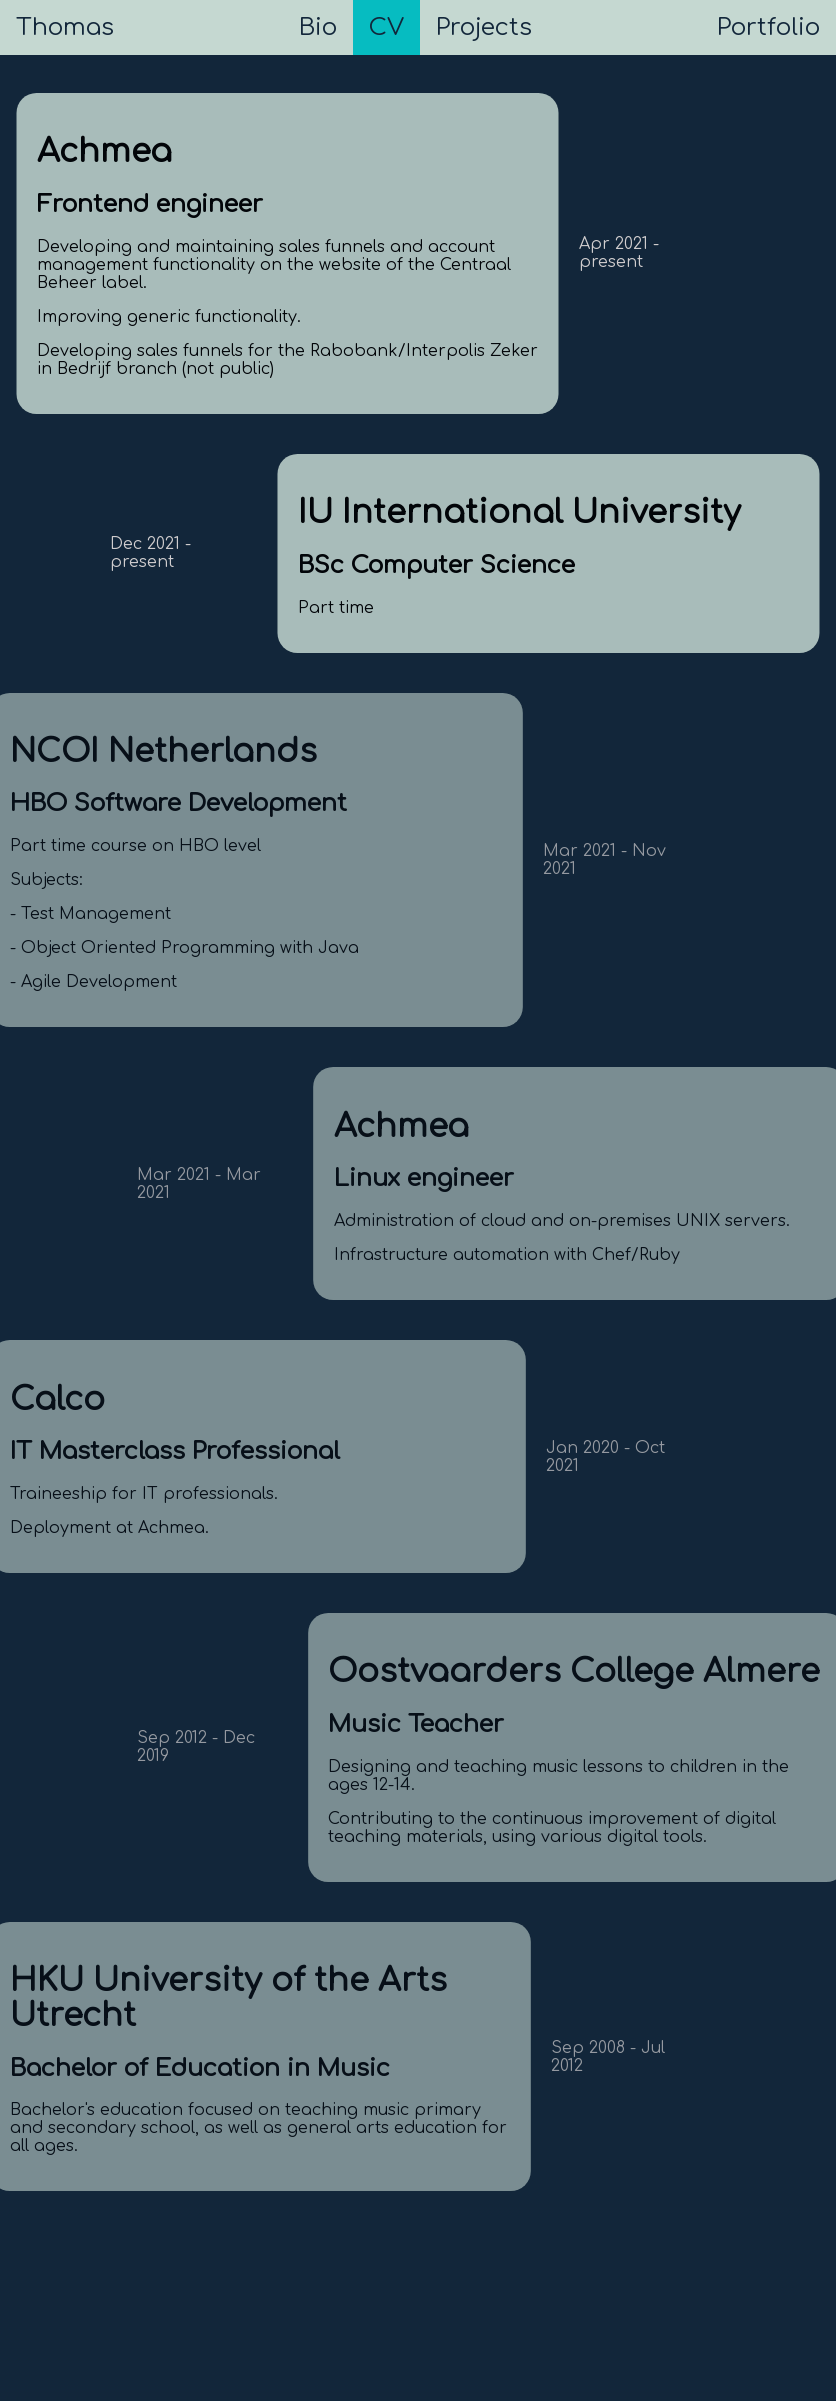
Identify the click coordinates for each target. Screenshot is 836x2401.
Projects (484, 27)
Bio (318, 27)
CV (386, 27)
